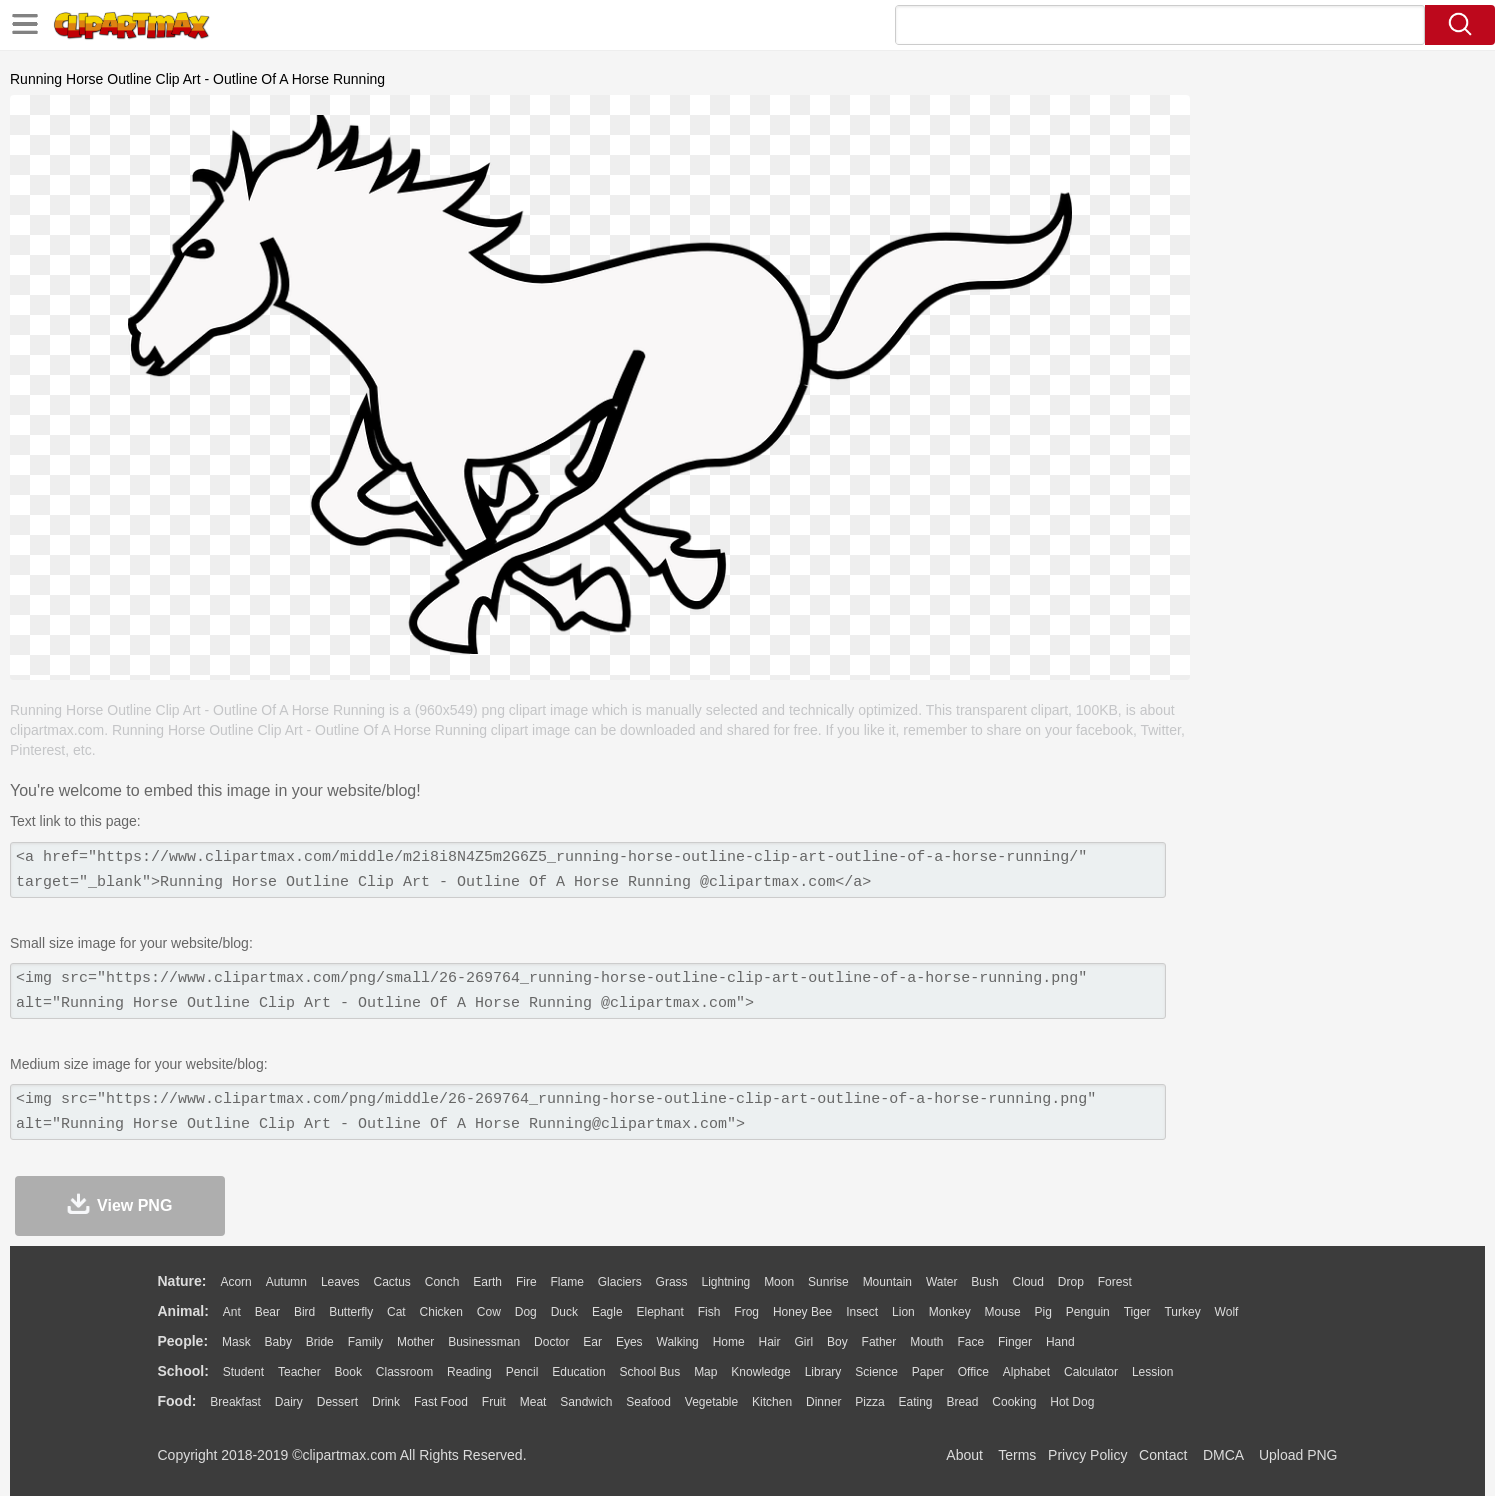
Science (876, 1372)
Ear (592, 1342)
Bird (304, 1312)
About (964, 1455)
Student (243, 1372)
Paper (928, 1372)
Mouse (1003, 1312)
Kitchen (772, 1402)
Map (705, 1372)
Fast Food (441, 1402)
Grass (672, 1282)
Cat (396, 1312)
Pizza (869, 1402)
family (365, 1342)
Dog (526, 1312)
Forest (1115, 1282)
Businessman (484, 1342)
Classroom (404, 1372)
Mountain (887, 1282)
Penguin (1088, 1312)
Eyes (629, 1342)
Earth (487, 1282)
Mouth (926, 1342)
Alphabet (1026, 1372)
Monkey (950, 1312)
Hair (770, 1342)
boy (837, 1342)
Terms (1017, 1455)
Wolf (1227, 1312)
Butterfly (351, 1312)
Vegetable (711, 1402)
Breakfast (235, 1402)
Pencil (522, 1372)
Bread (962, 1402)
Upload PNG (1298, 1455)
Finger (1015, 1342)
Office (973, 1372)
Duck (564, 1312)
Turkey (1182, 1312)
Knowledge (760, 1372)
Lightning (726, 1282)
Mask (236, 1342)
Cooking (1014, 1402)
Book (348, 1372)
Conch (442, 1282)
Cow (489, 1312)
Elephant (660, 1312)
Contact (1163, 1455)
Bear (267, 1312)
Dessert (337, 1402)
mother (415, 1342)
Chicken (441, 1312)
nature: (182, 1281)
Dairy (289, 1402)
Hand (1060, 1342)
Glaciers (620, 1282)
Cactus (392, 1282)
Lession (1152, 1372)
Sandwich (586, 1402)
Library (823, 1372)
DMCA (1223, 1455)
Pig (1043, 1312)
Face (970, 1342)
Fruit (494, 1402)
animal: (183, 1311)
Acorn (235, 1282)
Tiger (1137, 1312)
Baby (278, 1342)
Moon (779, 1282)
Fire (526, 1282)
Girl (803, 1342)
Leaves (340, 1282)
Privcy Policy (1087, 1455)
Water (942, 1282)
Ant (232, 1312)
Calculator (1091, 1372)
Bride (320, 1342)
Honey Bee (802, 1312)
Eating (916, 1402)
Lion (903, 1312)
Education (578, 1372)
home (729, 1342)
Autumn (286, 1282)
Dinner (823, 1402)
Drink (386, 1402)
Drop (1071, 1282)
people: (183, 1341)
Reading (469, 1372)
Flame (566, 1282)
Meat (533, 1402)
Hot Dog (1072, 1402)
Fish (709, 1312)
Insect (862, 1312)
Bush (984, 1282)
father (879, 1342)
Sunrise (828, 1282)
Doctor (551, 1342)
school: (183, 1371)
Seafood (648, 1402)
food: (177, 1401)
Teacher (299, 1372)
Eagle (607, 1312)
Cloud (1028, 1282)
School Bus (650, 1372)
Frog (746, 1312)
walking (678, 1342)
